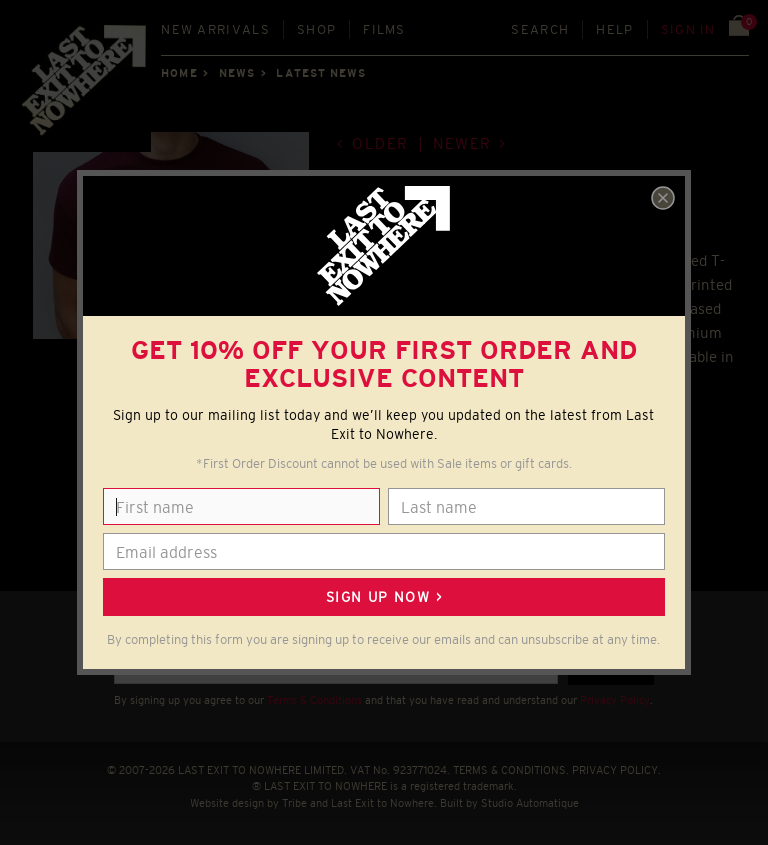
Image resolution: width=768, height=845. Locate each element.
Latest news (321, 73)
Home (179, 73)
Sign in (688, 29)
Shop (316, 29)
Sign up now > (384, 597)
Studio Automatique (530, 803)
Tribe (294, 803)
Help (614, 29)
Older (380, 143)
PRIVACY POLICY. (616, 770)
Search (540, 29)
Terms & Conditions (314, 700)
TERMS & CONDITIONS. (511, 770)
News (237, 73)
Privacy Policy (615, 700)
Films (384, 29)
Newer (462, 143)
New (215, 29)
